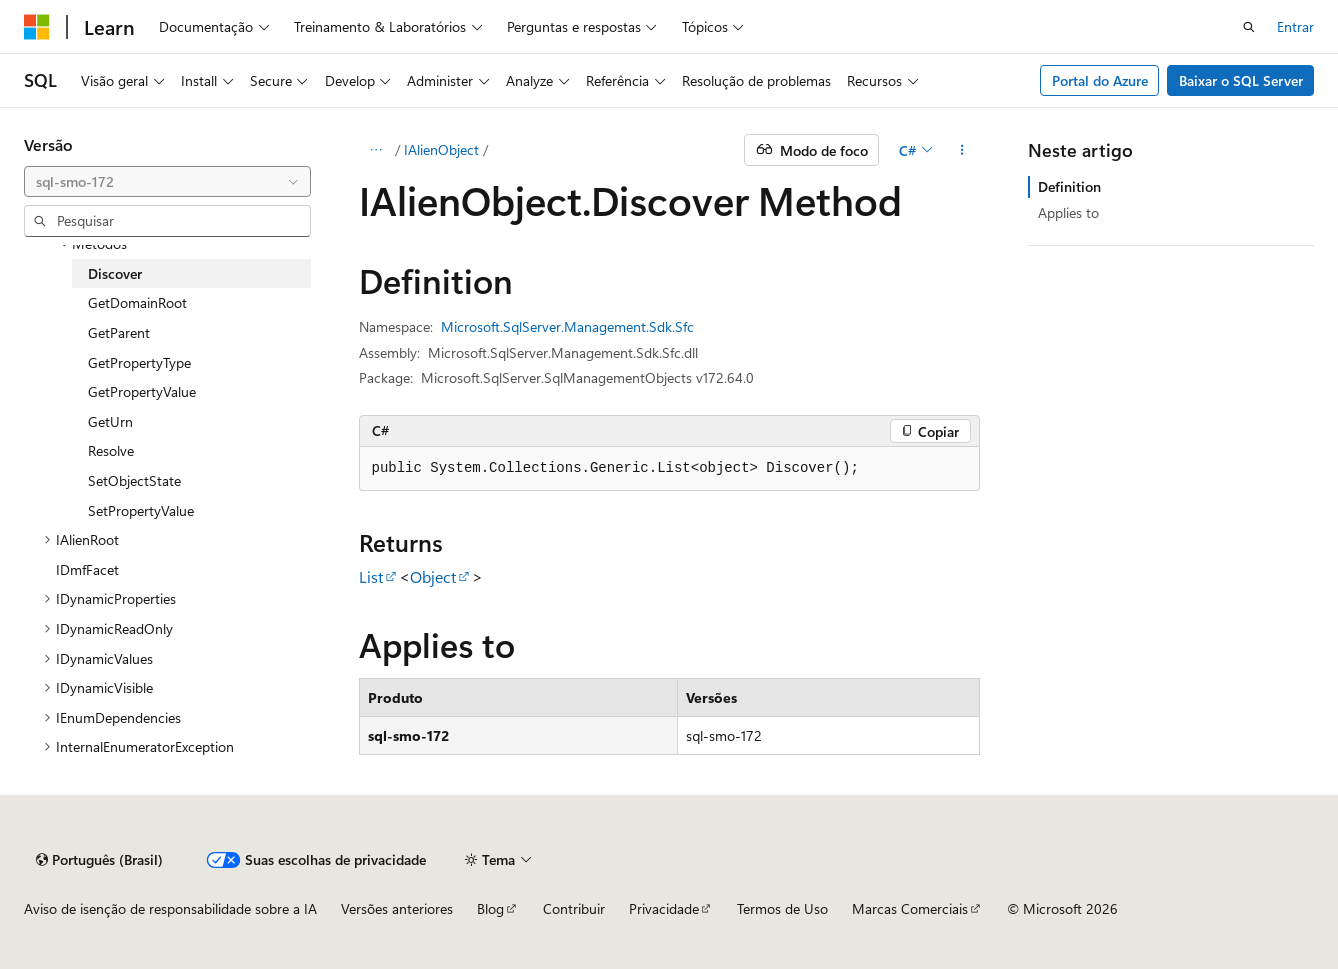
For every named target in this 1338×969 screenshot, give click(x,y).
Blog (490, 908)
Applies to (1068, 212)
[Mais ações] (961, 150)
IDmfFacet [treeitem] (87, 569)
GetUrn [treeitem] (110, 421)
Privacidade (664, 908)
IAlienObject (441, 149)
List (371, 576)
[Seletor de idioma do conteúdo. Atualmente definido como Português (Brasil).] (99, 860)
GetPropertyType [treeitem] (139, 362)
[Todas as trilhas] (376, 150)
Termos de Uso (782, 908)
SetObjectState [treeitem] (134, 480)
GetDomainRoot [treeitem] (137, 302)
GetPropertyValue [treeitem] (142, 391)
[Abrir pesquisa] (1249, 27)
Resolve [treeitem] (111, 450)
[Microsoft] (37, 27)
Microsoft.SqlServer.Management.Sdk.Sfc (567, 326)
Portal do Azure (1100, 80)
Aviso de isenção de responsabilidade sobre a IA (170, 908)
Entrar (1295, 26)
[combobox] (167, 182)
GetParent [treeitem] (119, 332)
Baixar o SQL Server (1241, 80)
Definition (1069, 186)
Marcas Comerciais (910, 908)
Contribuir (574, 908)
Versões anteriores (397, 908)
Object (433, 576)
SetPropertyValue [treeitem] (141, 510)
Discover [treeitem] (115, 273)
